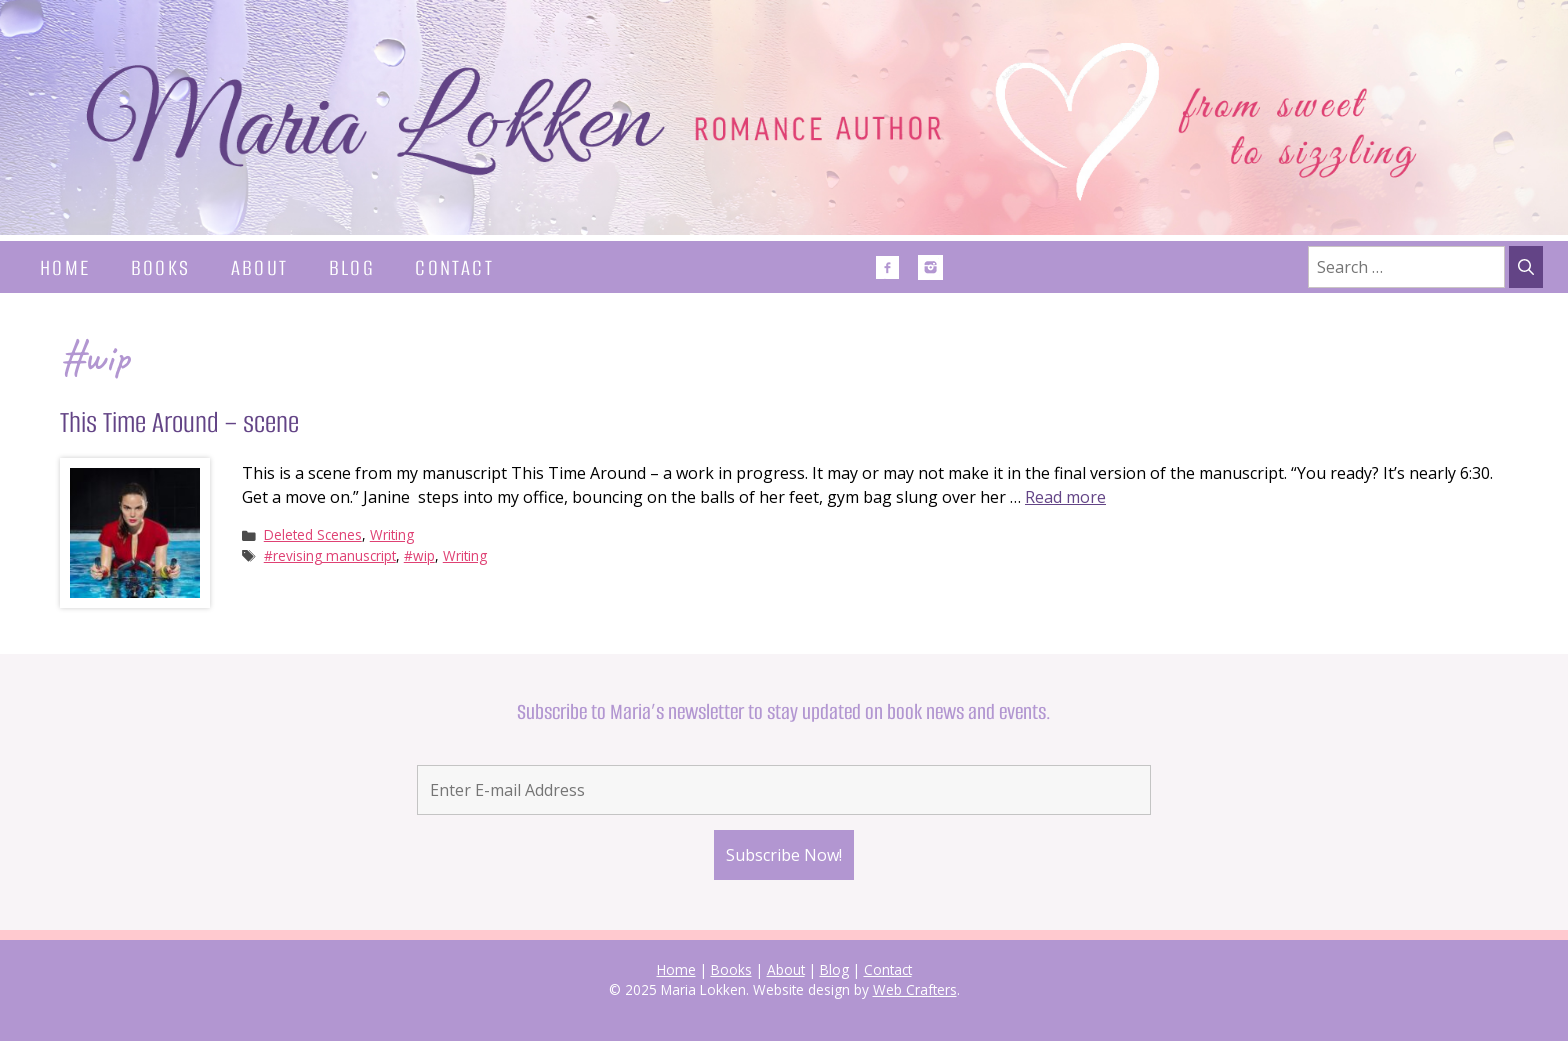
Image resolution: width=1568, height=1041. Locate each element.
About (260, 267)
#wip (419, 555)
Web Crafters (915, 989)
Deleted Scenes (313, 534)
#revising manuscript (330, 555)
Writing (392, 534)
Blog (352, 267)
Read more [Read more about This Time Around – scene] (1065, 497)
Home (65, 267)
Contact (454, 267)
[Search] (1526, 267)
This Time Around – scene (179, 422)
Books (161, 267)
